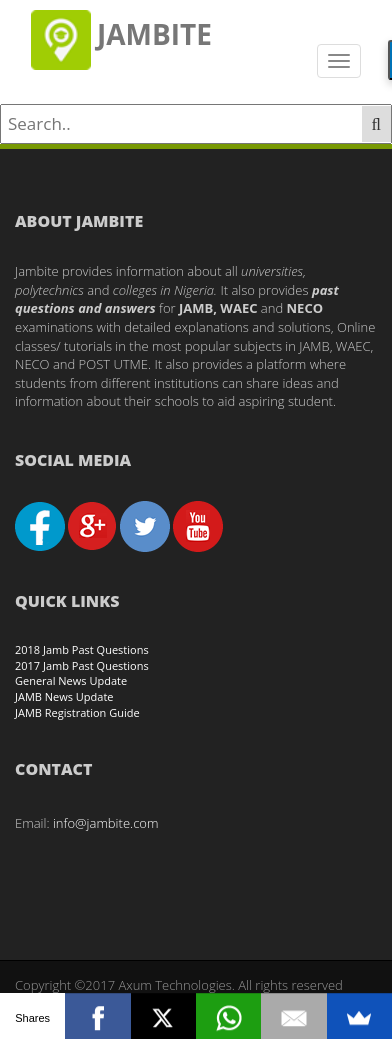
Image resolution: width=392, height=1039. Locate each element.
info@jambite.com (106, 823)
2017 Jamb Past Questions (82, 665)
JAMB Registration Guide (77, 712)
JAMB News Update (64, 696)
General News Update (71, 680)
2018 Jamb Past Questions (82, 649)
